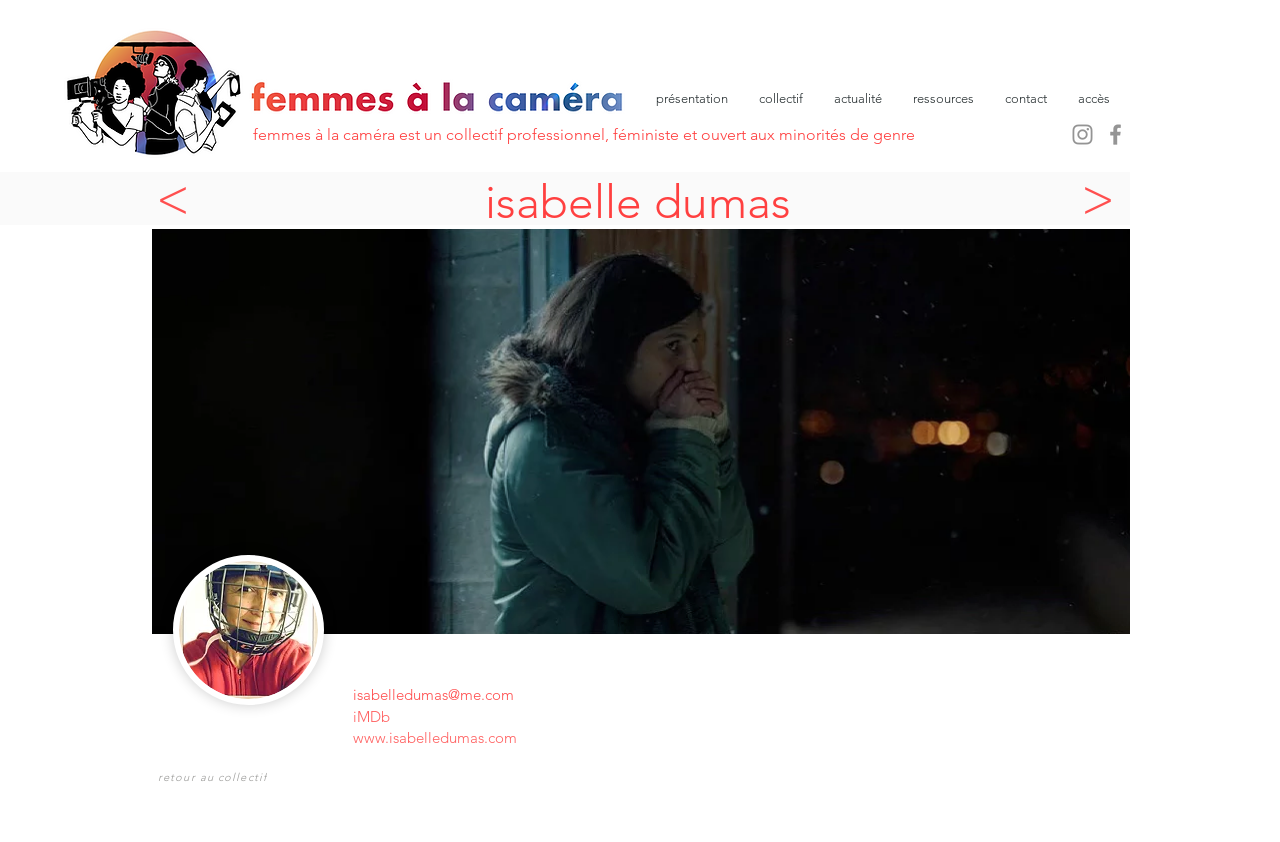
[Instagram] (1082, 134)
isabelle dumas (638, 202)
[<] (178, 198)
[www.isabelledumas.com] (532, 737)
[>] (1103, 198)
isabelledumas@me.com (433, 694)
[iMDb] (381, 716)
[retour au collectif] (214, 776)
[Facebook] (1115, 134)
